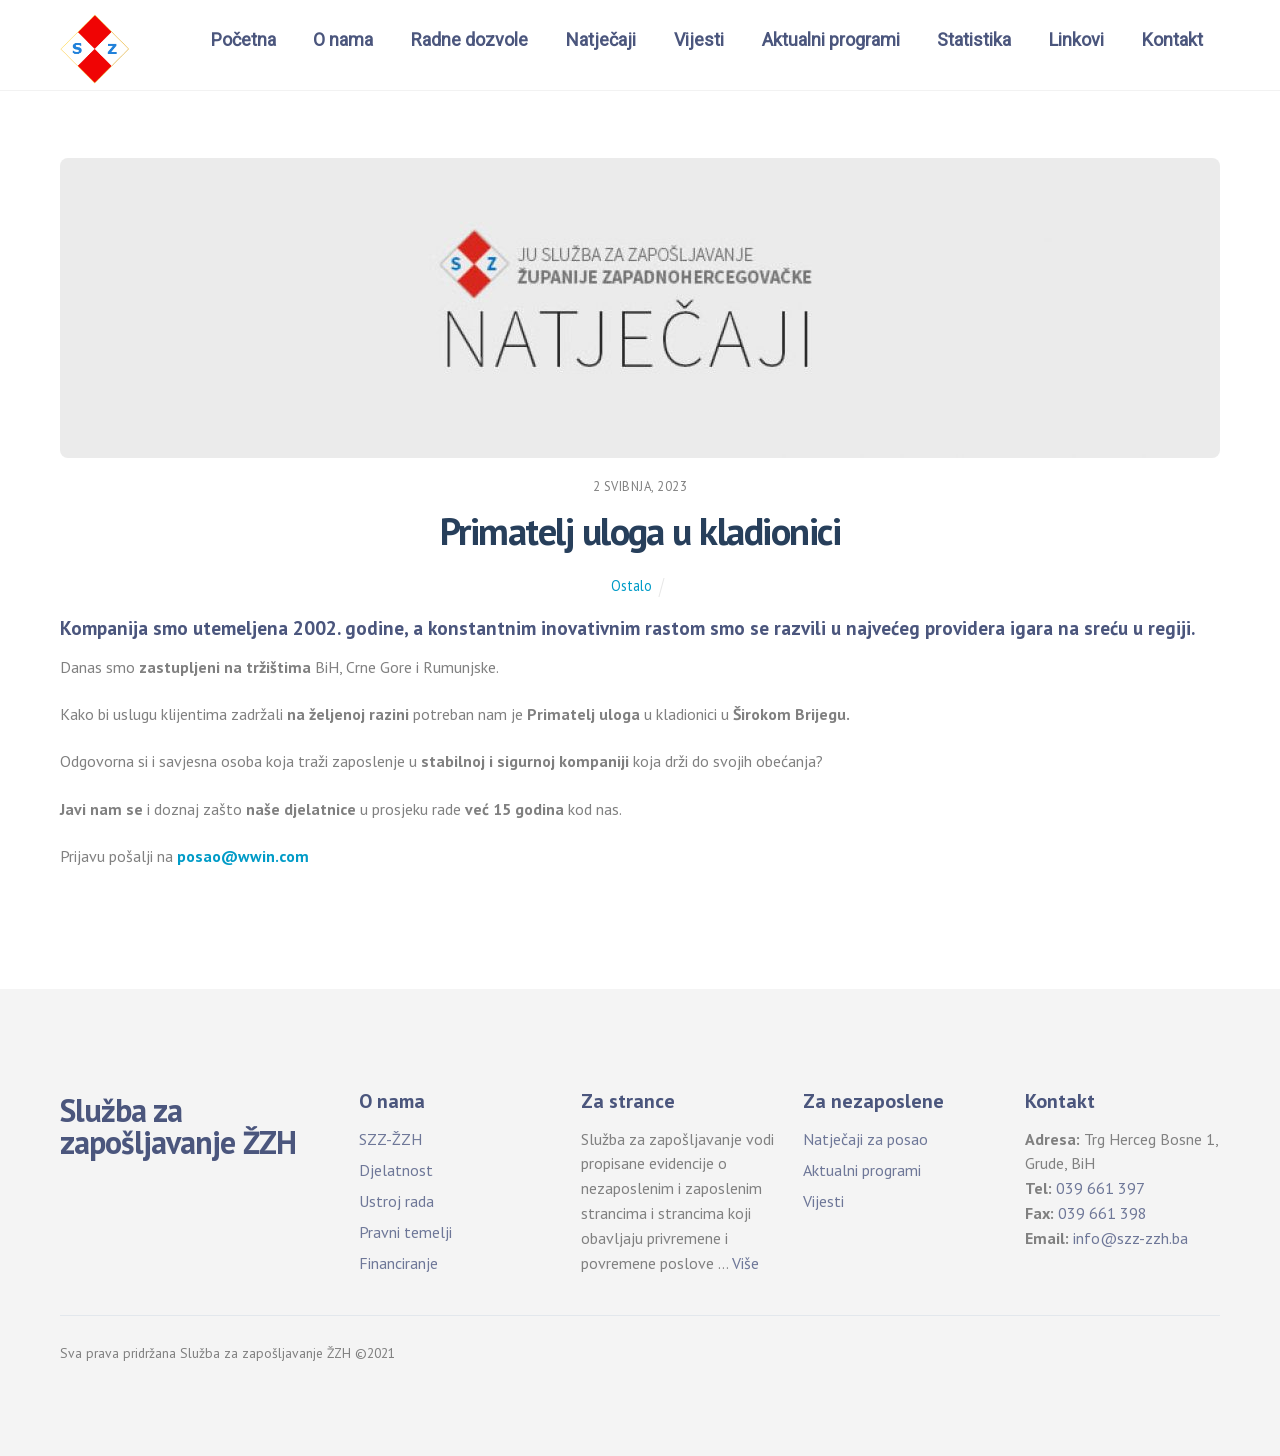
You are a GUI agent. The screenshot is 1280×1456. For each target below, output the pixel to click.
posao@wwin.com (243, 856)
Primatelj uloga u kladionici (640, 531)
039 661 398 (1102, 1213)
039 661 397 (1100, 1188)
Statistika (974, 39)
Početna (243, 39)
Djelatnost (396, 1170)
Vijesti (699, 39)
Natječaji (601, 39)
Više (745, 1263)
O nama (343, 39)
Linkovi (1076, 39)
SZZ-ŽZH (390, 1139)
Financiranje (398, 1263)
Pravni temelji (405, 1232)
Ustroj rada (396, 1201)
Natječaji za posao (865, 1139)
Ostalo (631, 585)
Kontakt (1172, 39)
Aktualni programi (831, 39)
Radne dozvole (469, 39)
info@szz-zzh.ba (1130, 1238)
